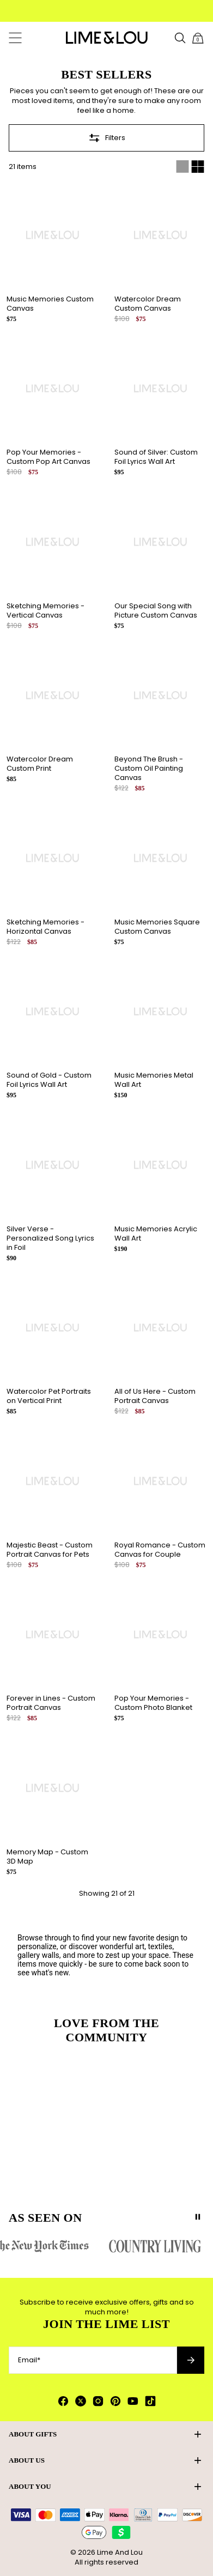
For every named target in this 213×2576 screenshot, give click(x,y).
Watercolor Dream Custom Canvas (147, 303)
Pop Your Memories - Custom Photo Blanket (153, 1703)
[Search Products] (180, 38)
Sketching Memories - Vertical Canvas (45, 610)
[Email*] (93, 2360)
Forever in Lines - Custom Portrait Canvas (51, 1703)
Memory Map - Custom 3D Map (47, 1856)
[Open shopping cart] (197, 38)
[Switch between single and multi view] (190, 166)
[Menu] (15, 38)
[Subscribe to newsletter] (190, 2360)
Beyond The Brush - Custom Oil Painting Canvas (148, 768)
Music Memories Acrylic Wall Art (155, 1233)
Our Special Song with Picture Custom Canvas (155, 610)
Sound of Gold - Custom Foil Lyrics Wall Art (49, 1080)
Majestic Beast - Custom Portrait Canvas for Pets (50, 1549)
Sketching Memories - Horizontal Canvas (45, 926)
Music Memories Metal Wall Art (153, 1080)
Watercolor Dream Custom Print (40, 763)
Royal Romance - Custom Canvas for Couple (159, 1549)
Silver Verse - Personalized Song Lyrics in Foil (50, 1238)
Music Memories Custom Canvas (50, 303)
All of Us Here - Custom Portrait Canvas (155, 1396)
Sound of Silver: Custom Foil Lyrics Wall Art (156, 457)
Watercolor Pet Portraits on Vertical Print (49, 1396)
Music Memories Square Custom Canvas (157, 926)
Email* (29, 2360)
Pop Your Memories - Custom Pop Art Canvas (48, 457)
